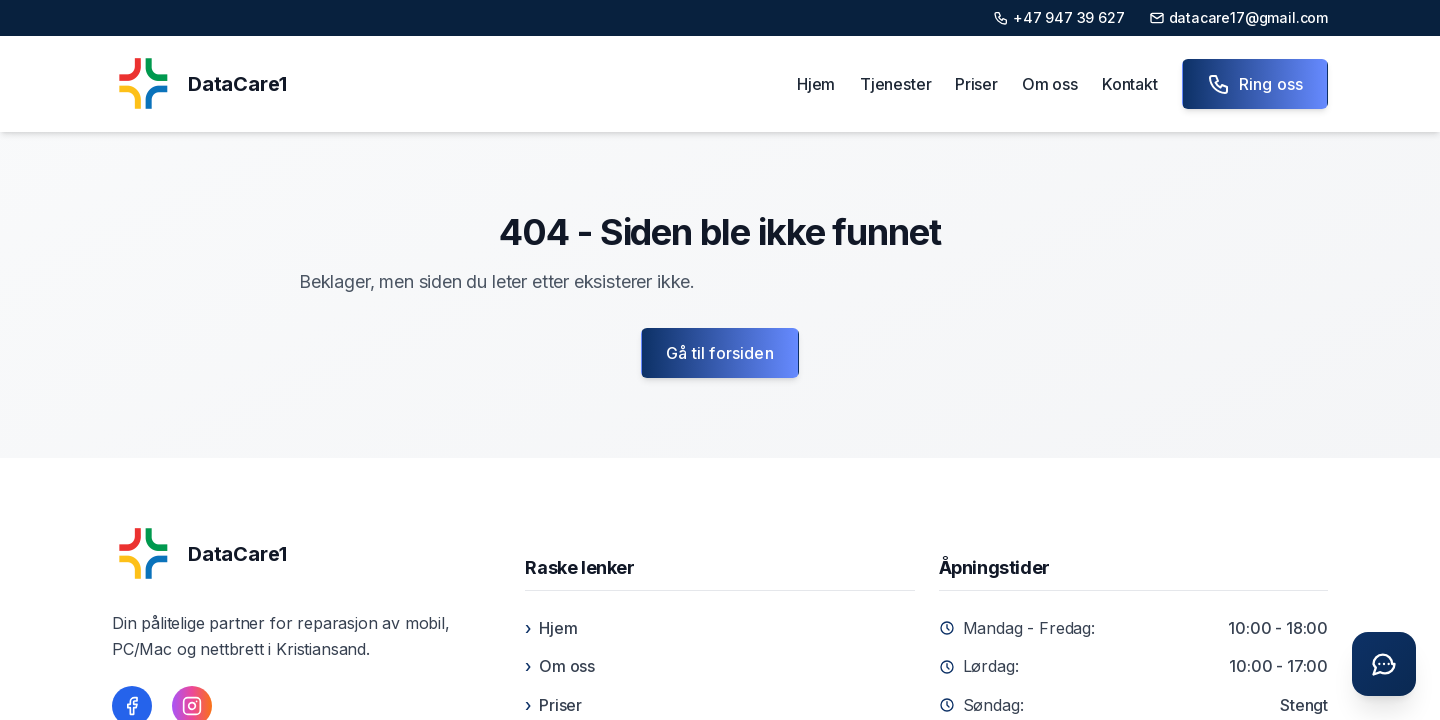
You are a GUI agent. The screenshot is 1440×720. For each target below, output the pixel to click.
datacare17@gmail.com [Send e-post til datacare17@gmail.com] (1238, 17)
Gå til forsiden (719, 353)
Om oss (1050, 84)
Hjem (816, 84)
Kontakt (1130, 84)
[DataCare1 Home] (199, 84)
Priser (976, 84)
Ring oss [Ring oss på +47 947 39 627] (1255, 84)
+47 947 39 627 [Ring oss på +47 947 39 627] (1059, 17)
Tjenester (895, 84)
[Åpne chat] (1384, 664)
